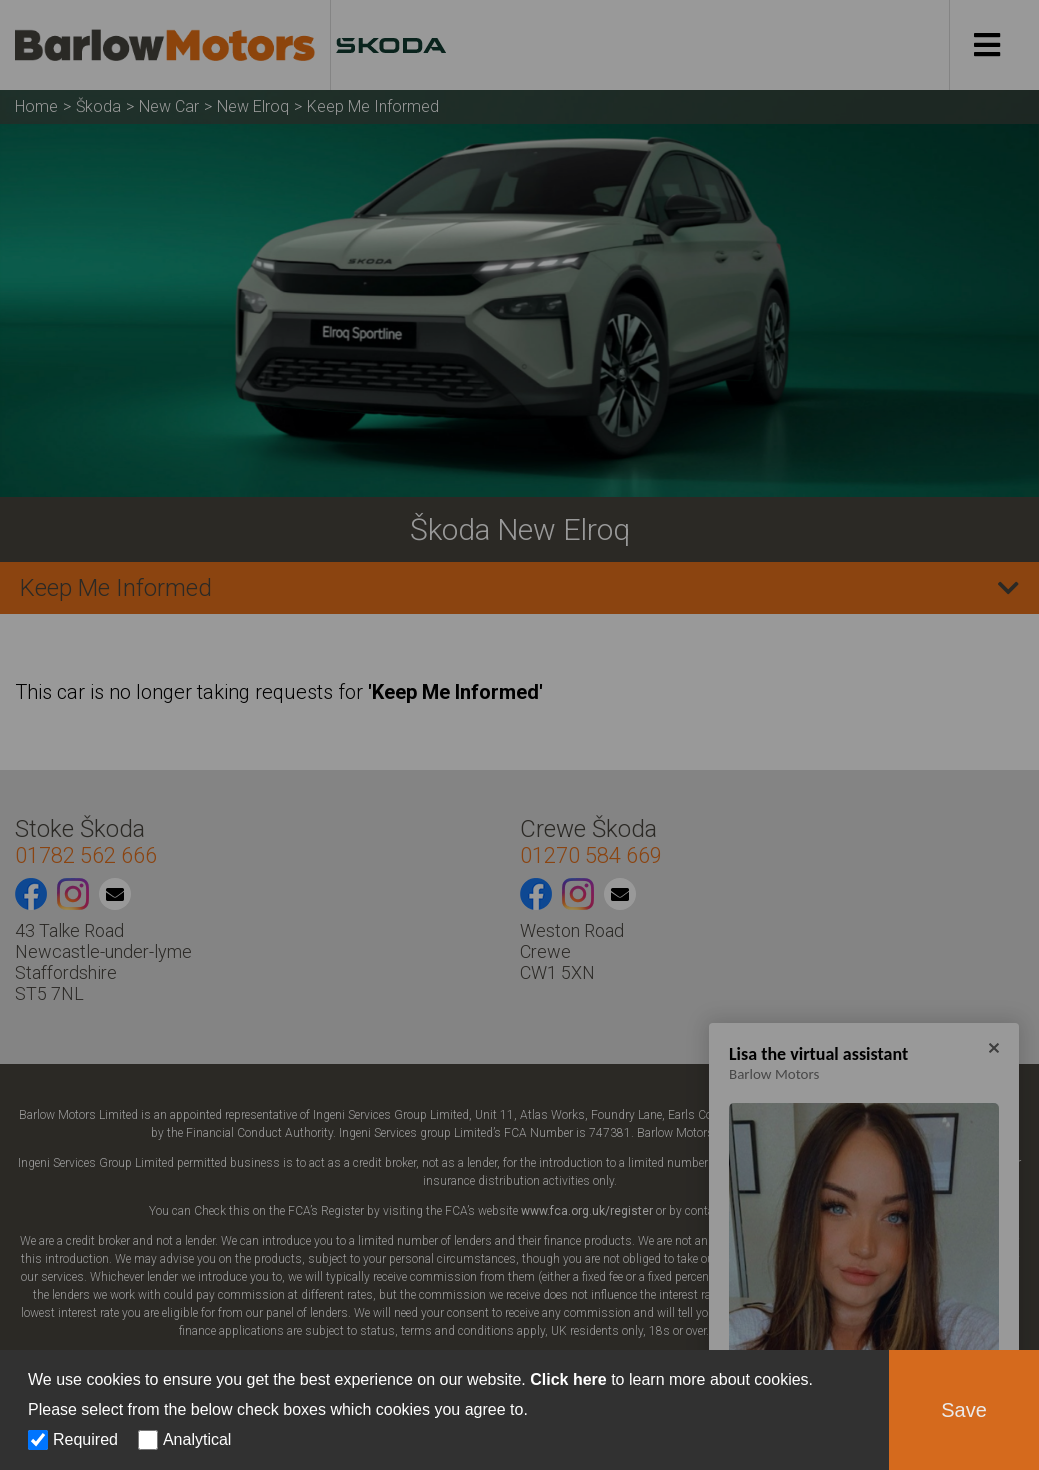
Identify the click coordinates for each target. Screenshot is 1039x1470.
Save (964, 1410)
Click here (568, 1379)
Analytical (197, 1439)
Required (85, 1439)
